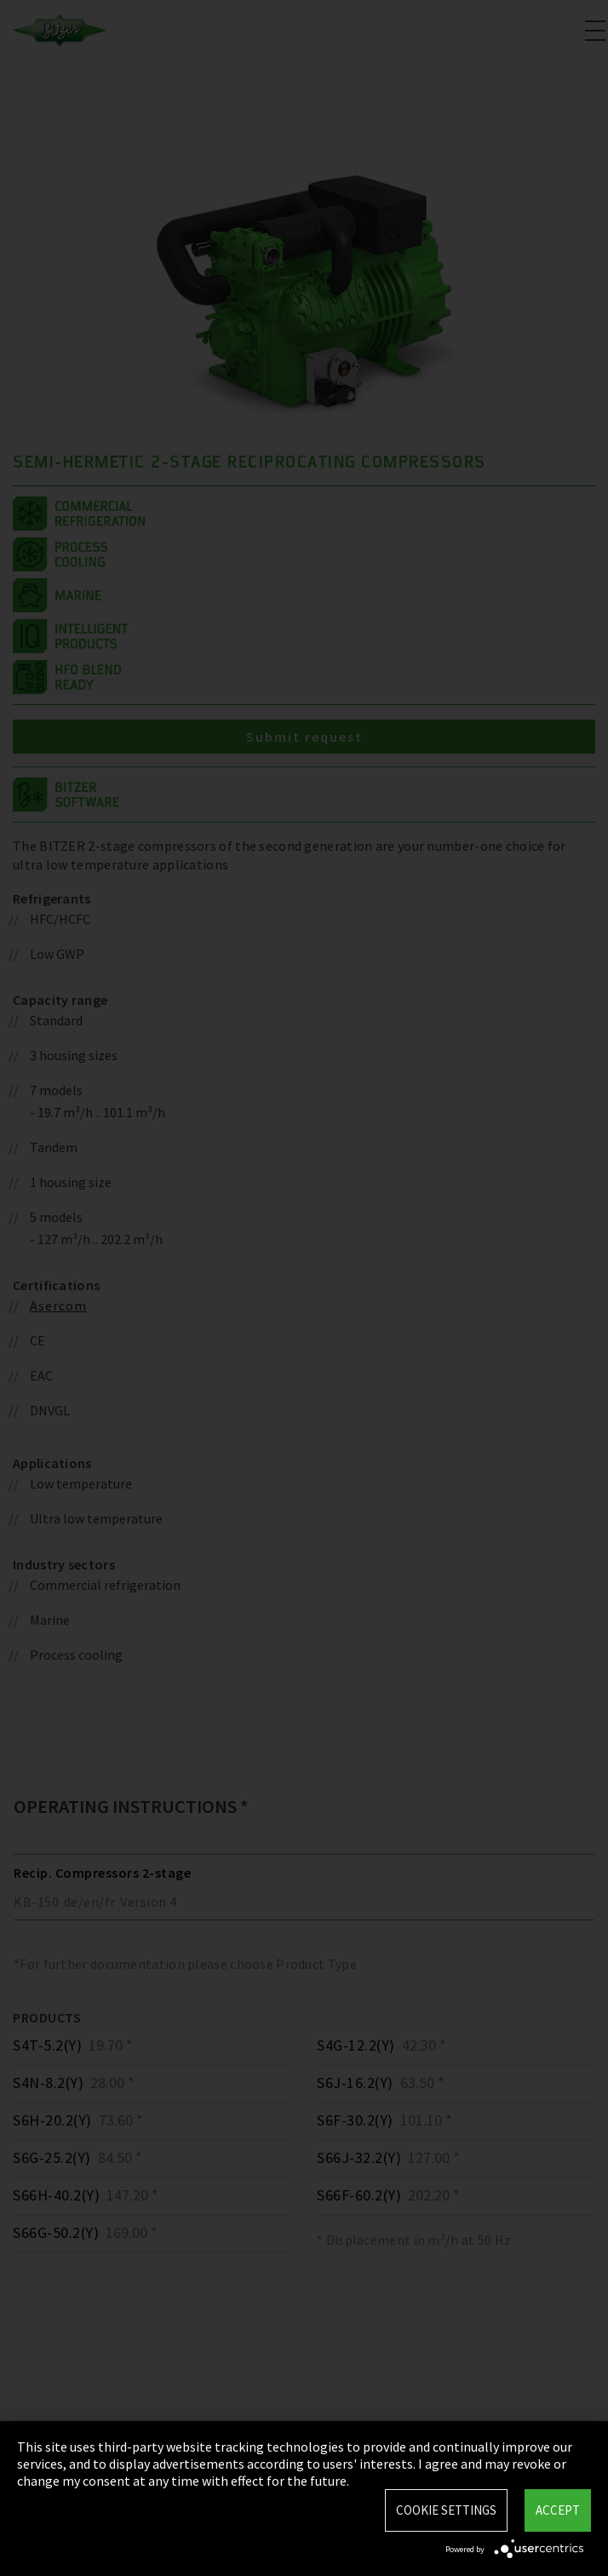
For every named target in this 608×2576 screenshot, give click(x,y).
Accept (558, 2510)
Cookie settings (446, 2510)
